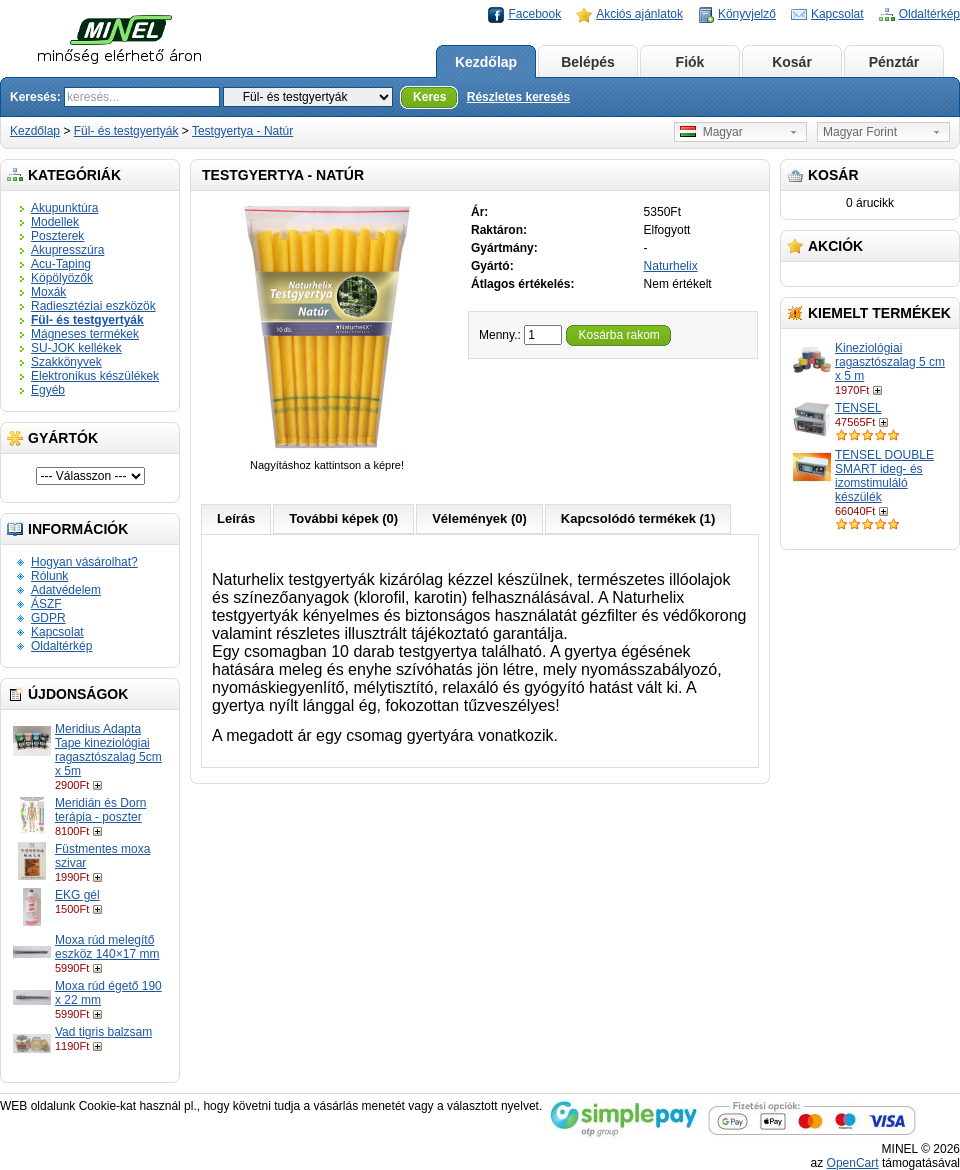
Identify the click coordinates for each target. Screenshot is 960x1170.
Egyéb (48, 390)
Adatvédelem (66, 590)
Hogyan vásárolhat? (84, 562)
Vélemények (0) (479, 518)
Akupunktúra (64, 208)
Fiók (690, 62)
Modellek (55, 222)
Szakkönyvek (66, 362)
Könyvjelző (747, 14)
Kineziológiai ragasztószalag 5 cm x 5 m (890, 362)
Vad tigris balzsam (103, 1032)
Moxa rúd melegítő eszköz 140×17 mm (107, 947)
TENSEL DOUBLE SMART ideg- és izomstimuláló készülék (884, 476)
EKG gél (77, 895)
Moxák (48, 292)
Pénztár (894, 62)
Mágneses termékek (85, 334)
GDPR (48, 618)
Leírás (236, 518)
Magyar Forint (860, 132)
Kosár (792, 62)
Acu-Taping (61, 264)
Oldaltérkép (929, 14)
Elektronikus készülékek (95, 376)
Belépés (588, 62)
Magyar (711, 132)
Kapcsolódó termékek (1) (638, 518)
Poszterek (57, 236)
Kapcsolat (837, 14)
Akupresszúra (67, 250)
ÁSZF (46, 604)
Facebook (534, 14)
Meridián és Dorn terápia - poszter (100, 810)
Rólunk (49, 576)
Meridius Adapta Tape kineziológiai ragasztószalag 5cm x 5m (108, 750)
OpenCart (853, 1163)
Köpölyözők (62, 278)
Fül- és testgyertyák (126, 131)
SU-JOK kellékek (76, 348)
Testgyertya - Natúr (242, 131)
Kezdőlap (486, 62)
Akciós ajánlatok (639, 14)
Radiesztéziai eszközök (93, 306)
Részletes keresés (518, 97)
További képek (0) (343, 518)
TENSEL (858, 408)
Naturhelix (671, 266)
